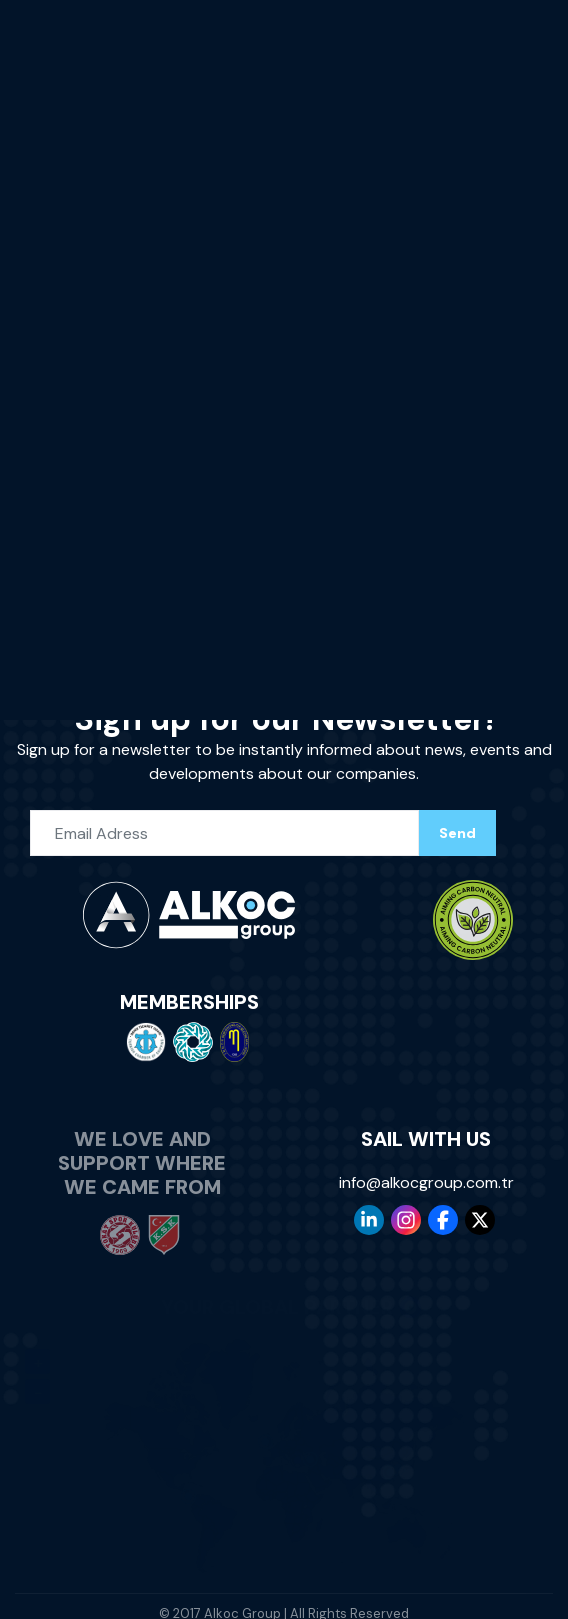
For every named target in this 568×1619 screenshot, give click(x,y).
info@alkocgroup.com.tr (426, 1173)
